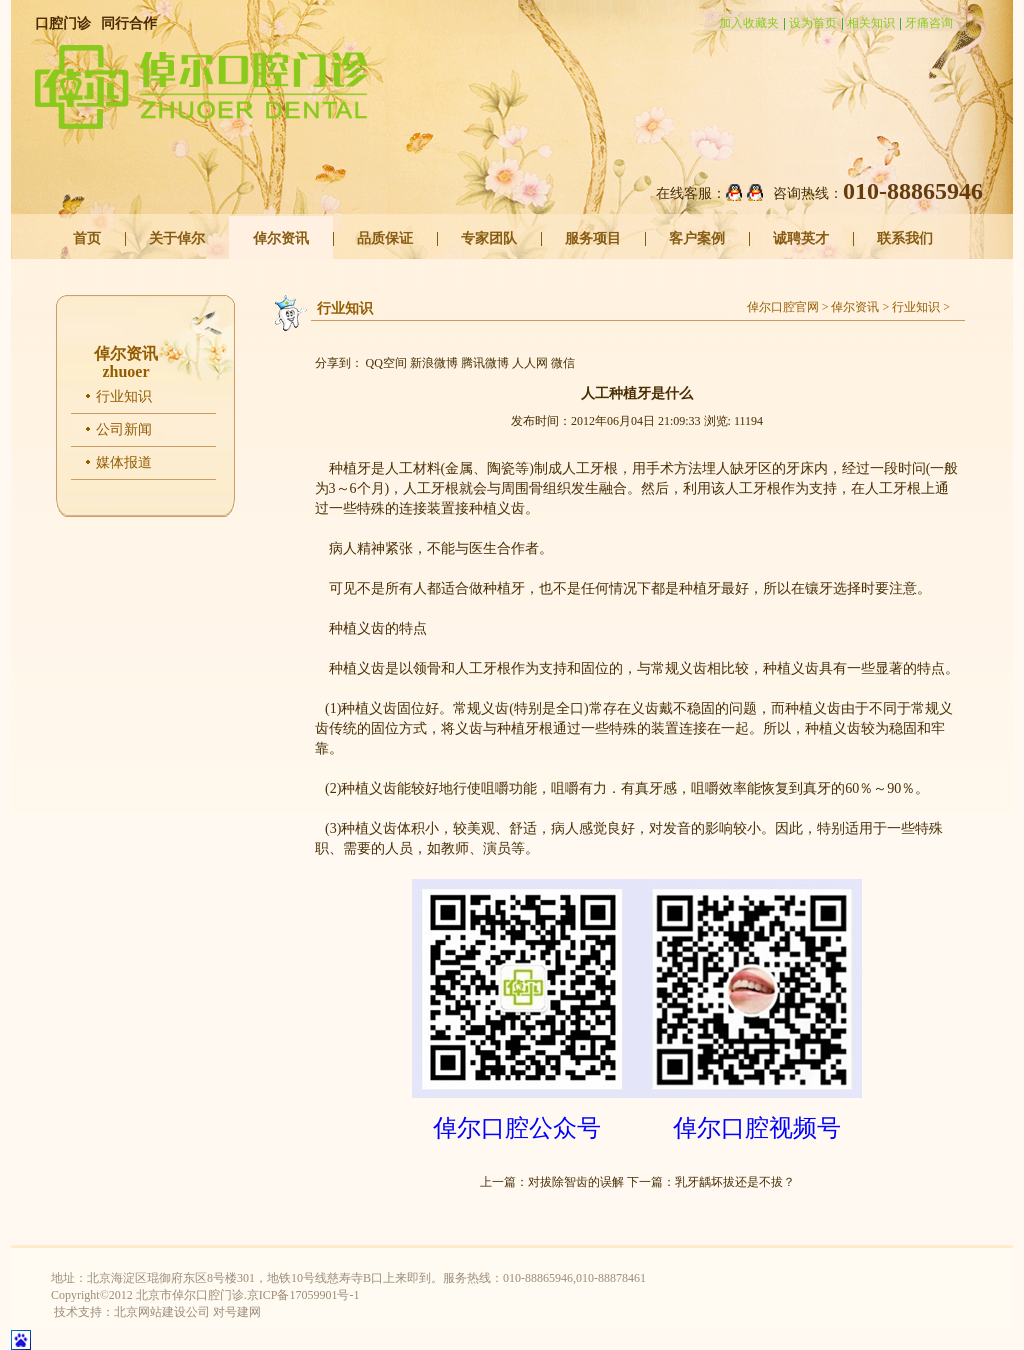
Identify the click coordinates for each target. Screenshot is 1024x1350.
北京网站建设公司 (162, 1312)
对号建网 (237, 1312)
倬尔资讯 (281, 238)
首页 (87, 238)
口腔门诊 (63, 23)
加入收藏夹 (749, 23)
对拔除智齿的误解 (576, 1182)
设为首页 (813, 23)
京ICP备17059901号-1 (303, 1295)
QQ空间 (386, 363)
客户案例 (697, 238)
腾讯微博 (485, 363)
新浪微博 (434, 363)
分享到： (339, 363)
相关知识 (871, 23)
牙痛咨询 (929, 23)
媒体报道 (124, 462)
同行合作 (129, 23)
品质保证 (385, 238)
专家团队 (489, 238)
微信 (563, 363)
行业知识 (124, 396)
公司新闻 (124, 429)
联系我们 (905, 238)
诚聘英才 (801, 238)
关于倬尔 (177, 238)
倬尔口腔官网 (783, 307)
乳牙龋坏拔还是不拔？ (735, 1182)
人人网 (530, 363)
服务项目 (593, 238)
